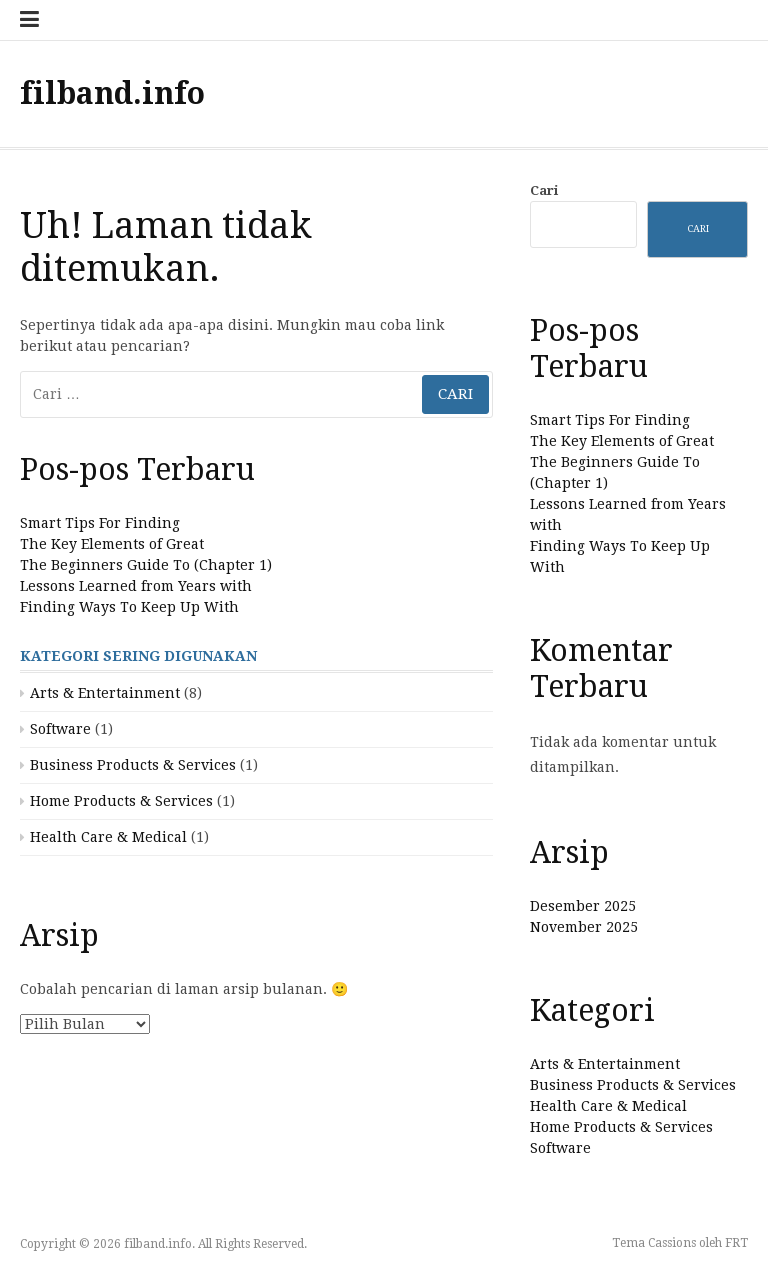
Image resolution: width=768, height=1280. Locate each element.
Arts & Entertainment (105, 693)
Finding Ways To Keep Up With (129, 607)
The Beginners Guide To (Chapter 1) (146, 565)
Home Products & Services (121, 801)
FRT (736, 1243)
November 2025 (584, 927)
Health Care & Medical (108, 837)
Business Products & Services (133, 765)
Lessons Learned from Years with (136, 586)
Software (60, 729)
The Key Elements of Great (112, 544)
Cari (544, 190)
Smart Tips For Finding (100, 523)
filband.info (112, 93)
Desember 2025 (583, 906)
